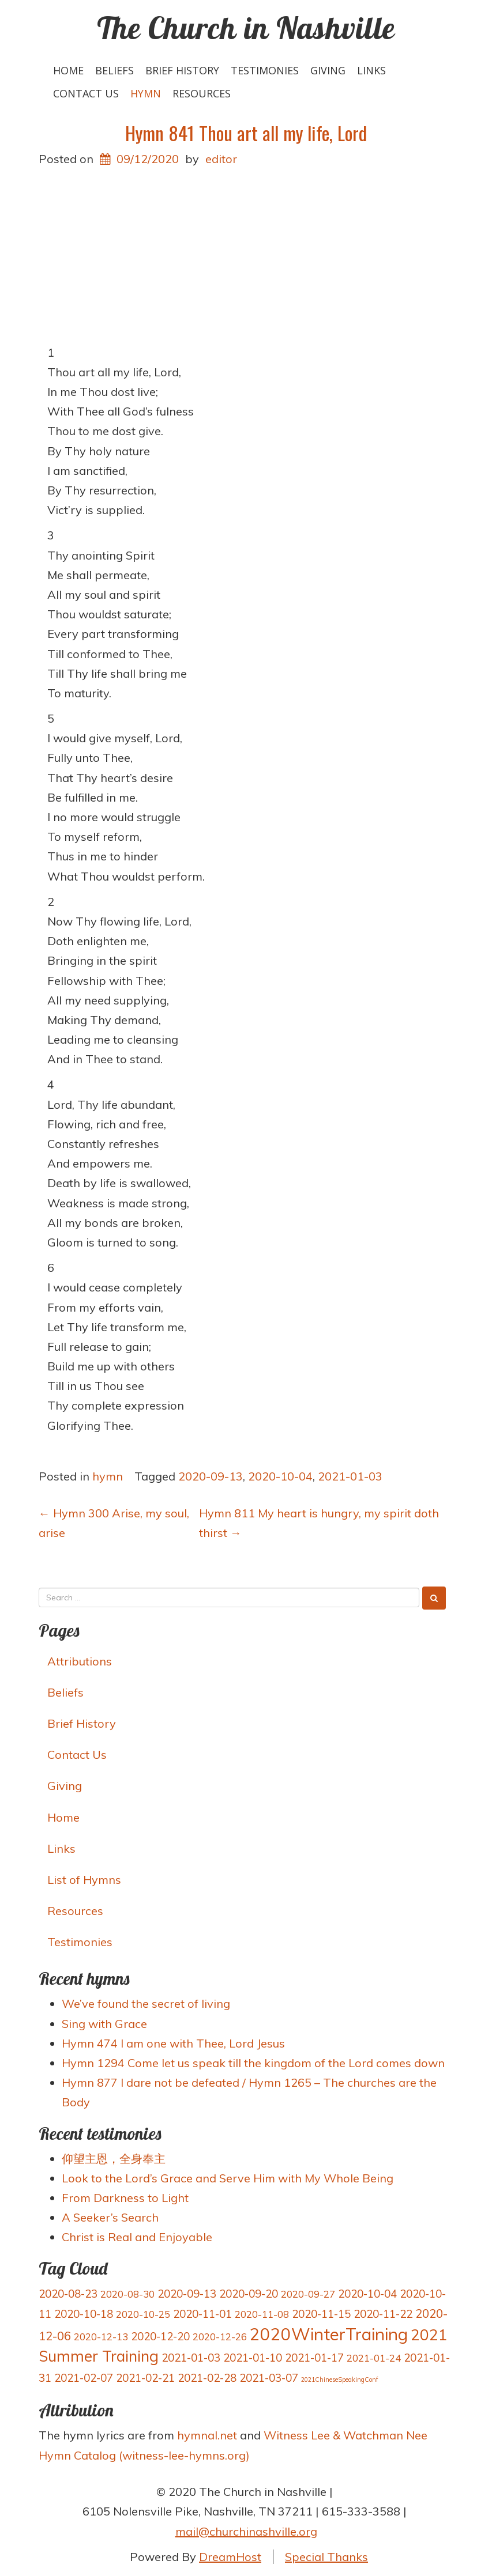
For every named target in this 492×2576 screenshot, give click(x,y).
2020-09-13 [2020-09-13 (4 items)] (186, 2294)
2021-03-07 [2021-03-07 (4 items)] (268, 2378)
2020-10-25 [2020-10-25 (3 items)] (143, 2314)
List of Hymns (84, 1879)
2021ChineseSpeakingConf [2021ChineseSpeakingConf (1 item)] (339, 2379)
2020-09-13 (210, 1476)
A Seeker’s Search (110, 2217)
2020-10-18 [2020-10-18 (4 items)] (83, 2314)
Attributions (79, 1661)
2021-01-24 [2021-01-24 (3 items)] (374, 2358)
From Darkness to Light (125, 2197)
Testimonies (265, 70)
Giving (327, 70)
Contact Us (86, 93)
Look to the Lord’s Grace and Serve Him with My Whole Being (227, 2178)
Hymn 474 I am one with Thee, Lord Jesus (173, 2043)
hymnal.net (207, 2435)
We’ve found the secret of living (146, 2003)
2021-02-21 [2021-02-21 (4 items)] (145, 2378)
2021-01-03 (350, 1476)
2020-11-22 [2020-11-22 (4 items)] (383, 2314)
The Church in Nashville (246, 28)
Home (68, 70)
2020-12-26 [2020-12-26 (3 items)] (220, 2337)
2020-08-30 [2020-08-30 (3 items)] (127, 2294)
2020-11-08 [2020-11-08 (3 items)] (262, 2314)
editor (221, 159)
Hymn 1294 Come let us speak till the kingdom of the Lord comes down (253, 2063)
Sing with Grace (104, 2023)
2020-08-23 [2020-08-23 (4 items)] (68, 2294)
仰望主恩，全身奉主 (114, 2158)
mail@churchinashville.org (246, 2531)
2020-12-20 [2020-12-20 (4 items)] (160, 2336)
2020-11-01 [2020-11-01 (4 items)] (202, 2314)
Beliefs (114, 70)
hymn (145, 93)
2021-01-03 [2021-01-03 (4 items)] (191, 2358)
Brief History (182, 70)
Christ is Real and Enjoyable (137, 2237)
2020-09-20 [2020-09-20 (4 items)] (248, 2294)
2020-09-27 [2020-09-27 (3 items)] (308, 2294)
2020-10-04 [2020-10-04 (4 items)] (367, 2294)
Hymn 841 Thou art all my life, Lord (246, 133)
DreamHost (230, 2556)
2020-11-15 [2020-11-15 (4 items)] (321, 2314)
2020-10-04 (280, 1476)
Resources (201, 93)
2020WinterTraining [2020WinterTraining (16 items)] (329, 2334)
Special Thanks (326, 2556)
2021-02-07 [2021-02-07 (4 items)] (83, 2378)
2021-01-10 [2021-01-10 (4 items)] (252, 2358)
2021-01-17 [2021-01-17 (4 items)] (314, 2358)
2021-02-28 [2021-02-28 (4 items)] (207, 2378)
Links (371, 70)
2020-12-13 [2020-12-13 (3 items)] (101, 2337)
